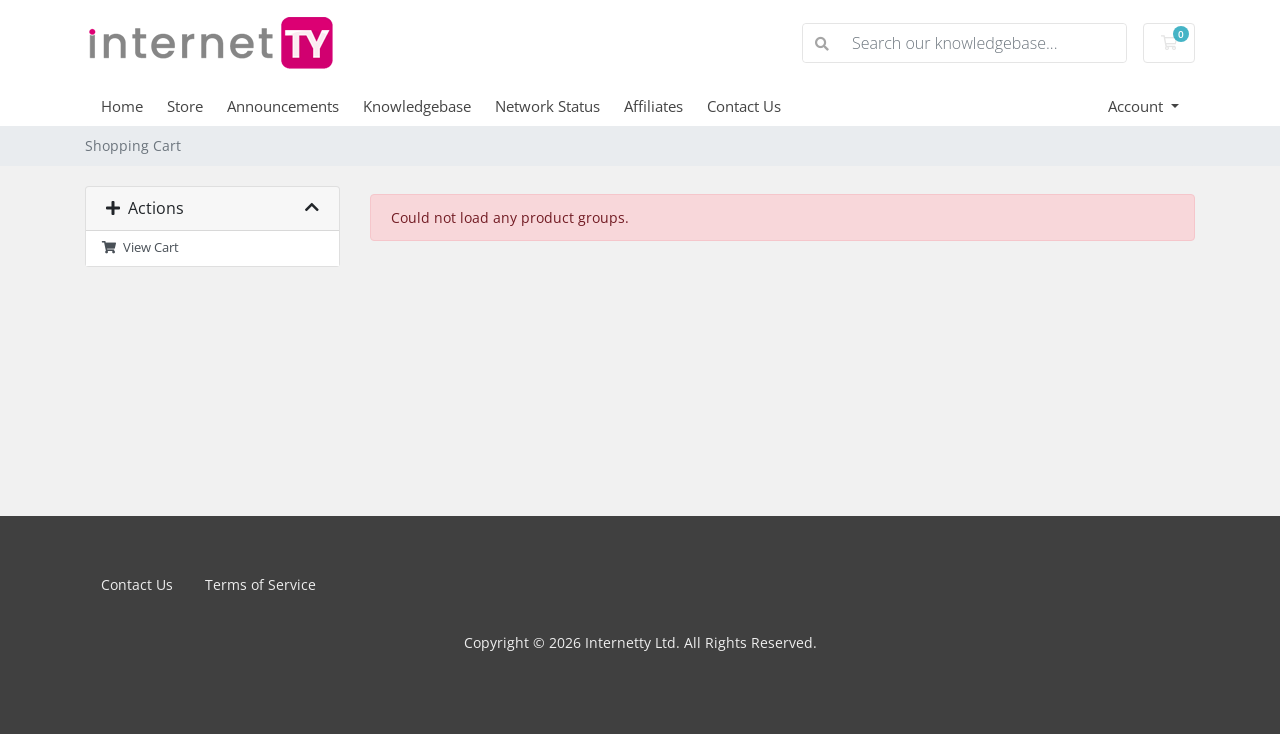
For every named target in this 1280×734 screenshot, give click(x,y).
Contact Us (744, 106)
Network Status (547, 106)
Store (185, 106)
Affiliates (653, 106)
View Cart (140, 247)
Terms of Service (260, 584)
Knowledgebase (417, 106)
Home (122, 106)
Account (1137, 106)
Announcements (283, 106)
